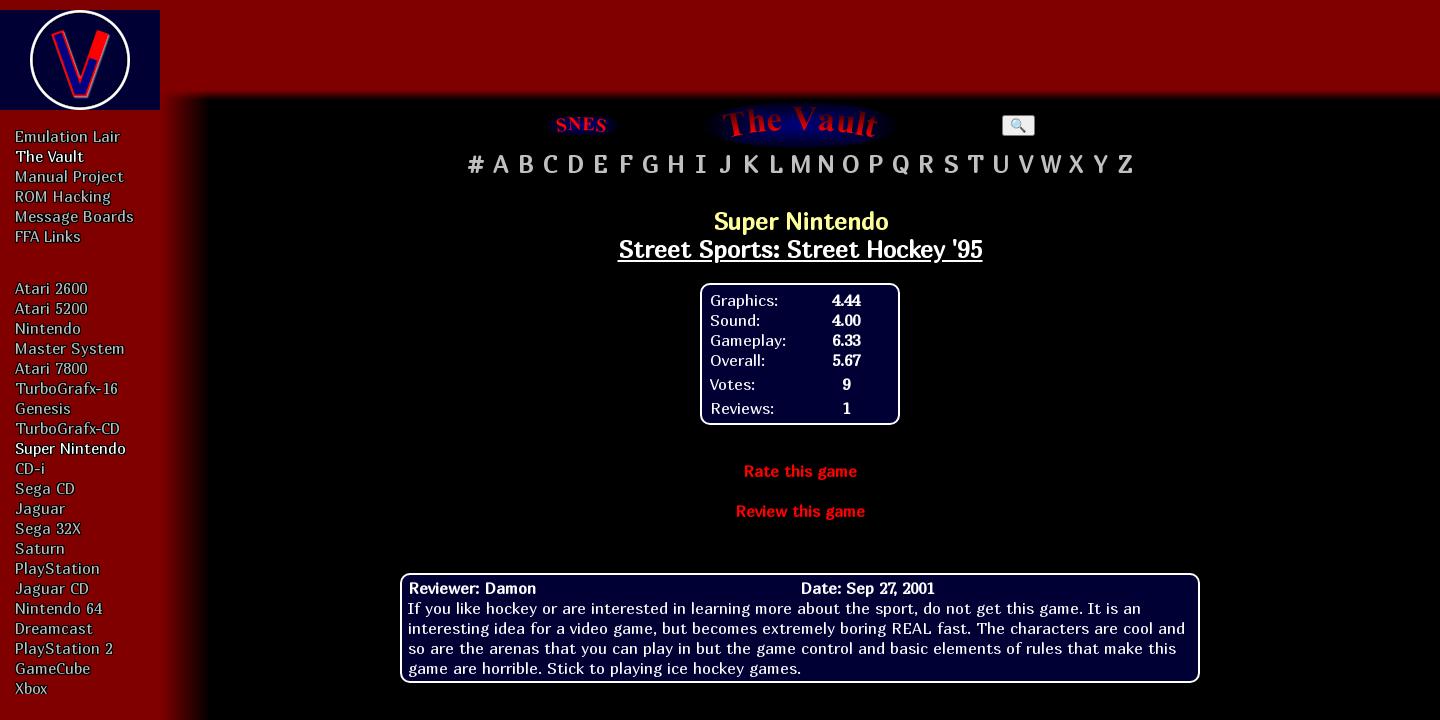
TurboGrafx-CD (67, 428)
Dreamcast (54, 628)
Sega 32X (48, 528)
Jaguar (40, 508)
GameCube (52, 668)
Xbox (31, 688)
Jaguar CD (52, 588)
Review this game (800, 511)
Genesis (43, 408)
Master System (70, 348)
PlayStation (57, 568)
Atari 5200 (51, 308)
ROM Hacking (63, 196)
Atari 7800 (51, 368)
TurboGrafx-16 (66, 388)
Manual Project (69, 176)
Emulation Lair (67, 136)
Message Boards (74, 216)
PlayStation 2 (64, 648)
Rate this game (800, 471)
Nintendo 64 (58, 608)
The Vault (49, 156)
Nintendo (48, 328)
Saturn (40, 548)
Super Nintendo (70, 448)
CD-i (30, 468)
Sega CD (45, 488)
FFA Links (48, 236)
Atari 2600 (51, 288)
